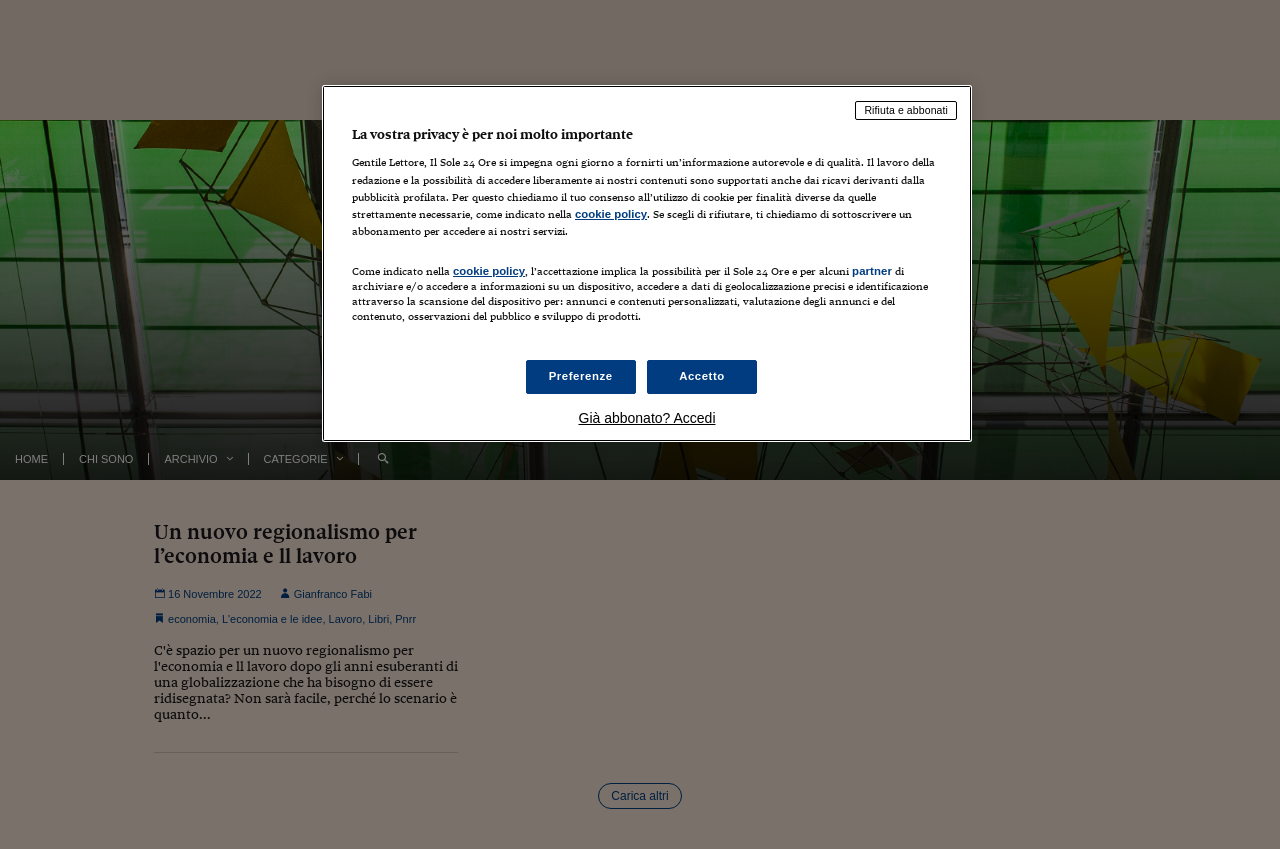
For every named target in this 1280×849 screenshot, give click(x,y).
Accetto (702, 376)
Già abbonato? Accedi (647, 418)
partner (872, 271)
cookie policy (611, 214)
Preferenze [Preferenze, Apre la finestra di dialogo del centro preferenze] (581, 376)
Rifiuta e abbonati (906, 110)
